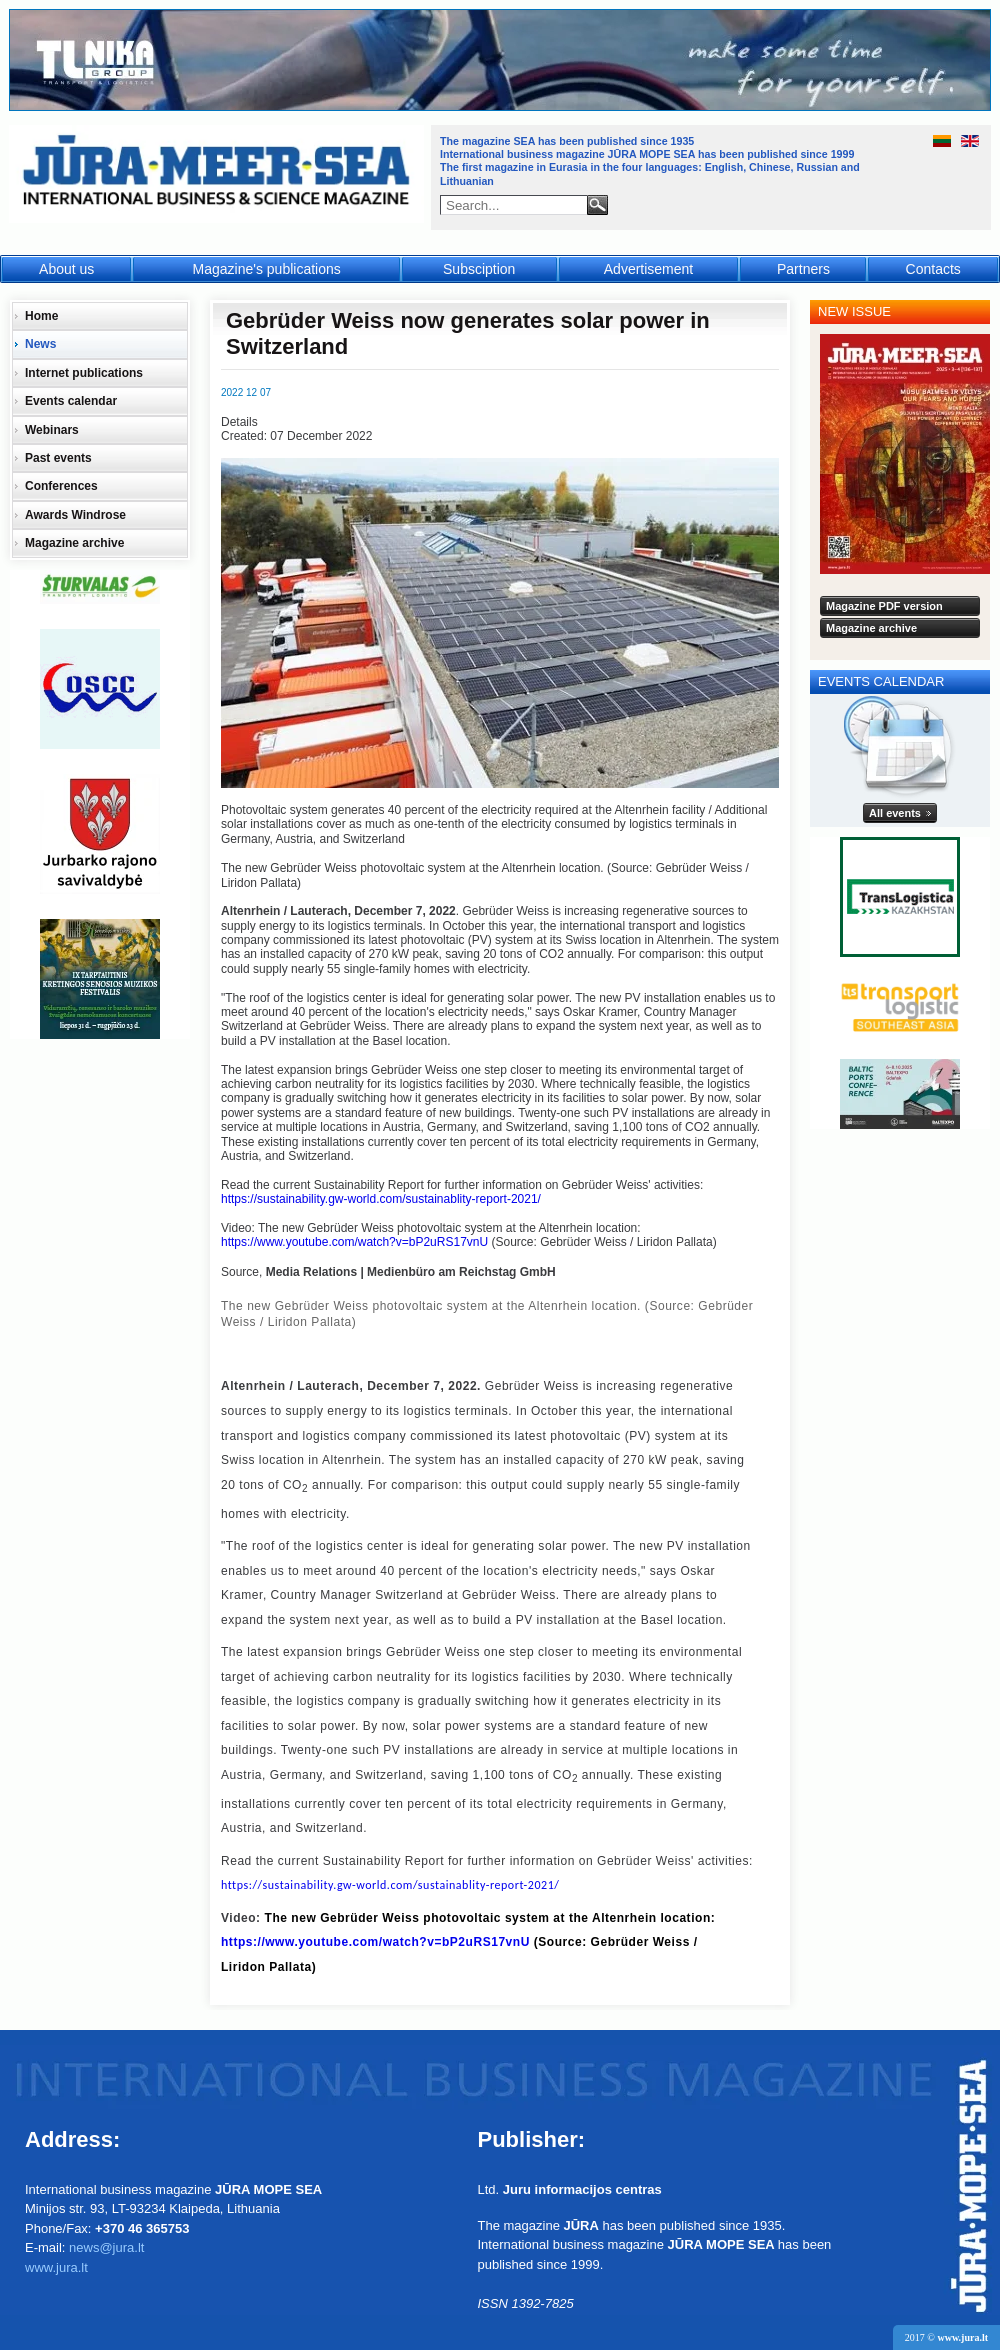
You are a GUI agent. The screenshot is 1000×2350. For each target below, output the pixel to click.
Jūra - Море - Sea (218, 174)
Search (597, 205)
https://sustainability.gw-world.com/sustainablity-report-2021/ (381, 1199)
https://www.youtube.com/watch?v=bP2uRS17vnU (354, 1242)
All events (895, 813)
